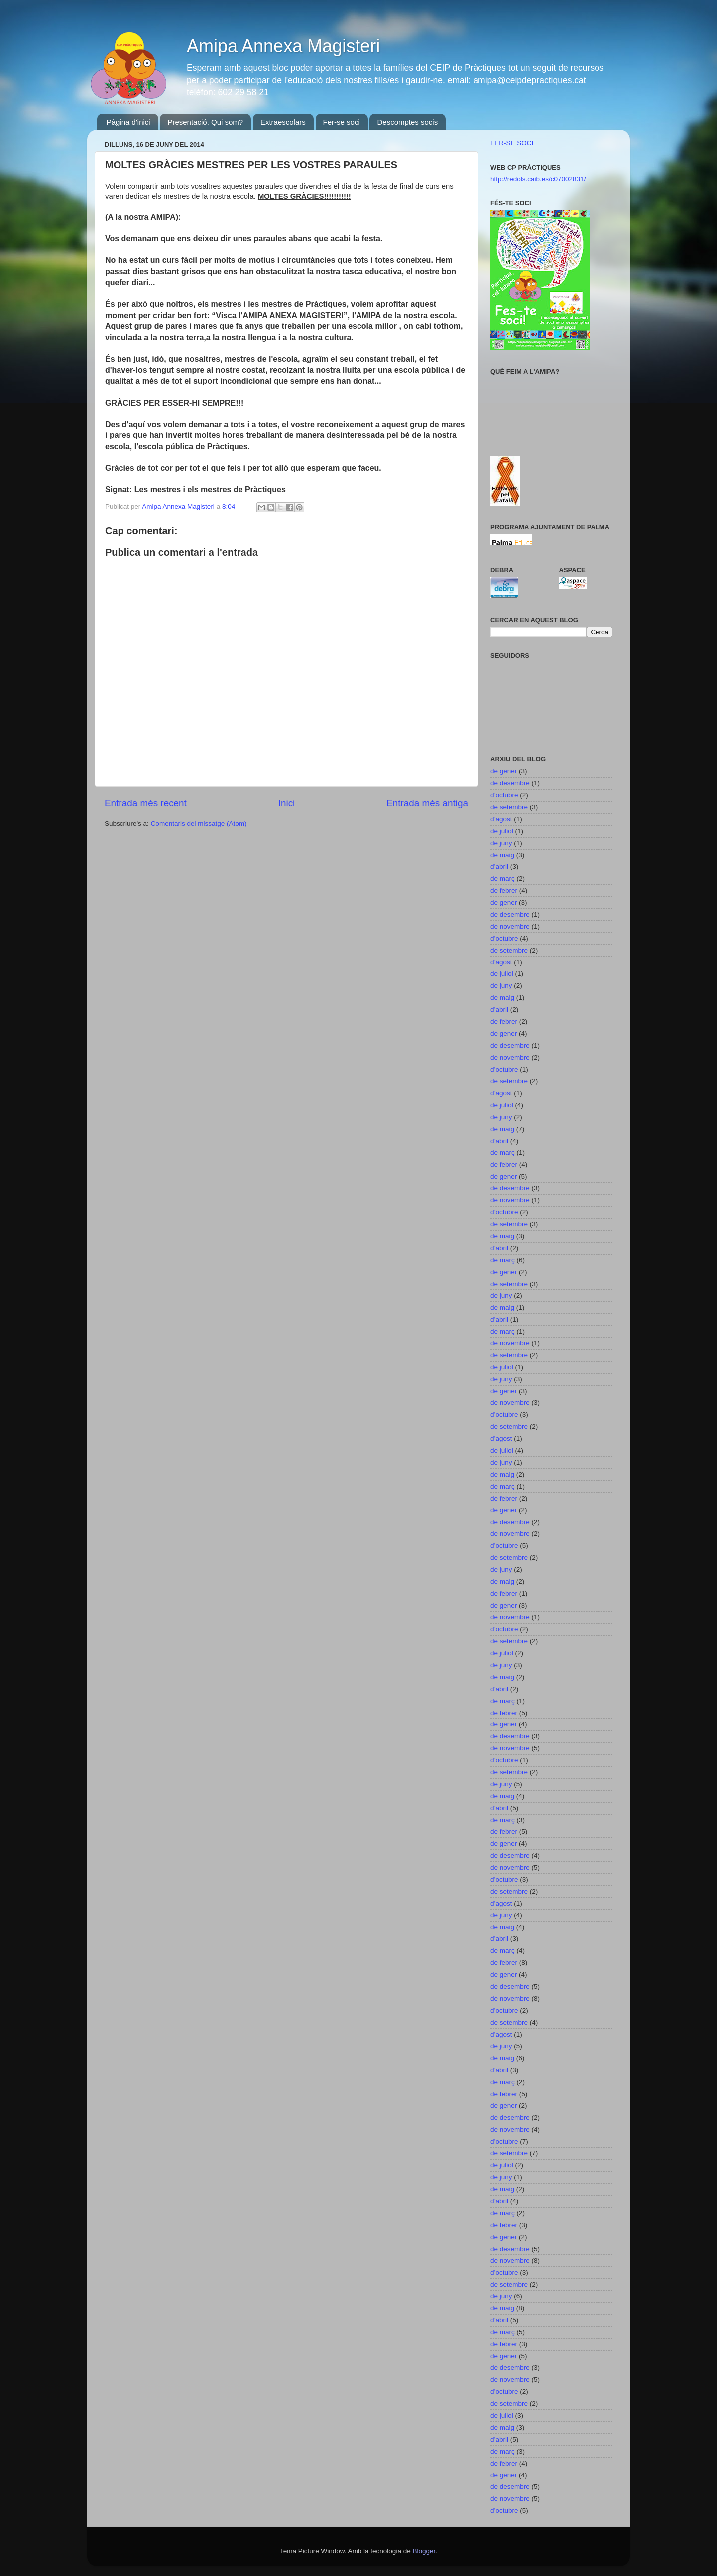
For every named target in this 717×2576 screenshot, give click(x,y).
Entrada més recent (146, 803)
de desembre (510, 783)
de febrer (503, 890)
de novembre (510, 926)
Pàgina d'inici (128, 122)
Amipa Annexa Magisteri (283, 46)
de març (502, 878)
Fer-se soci (341, 122)
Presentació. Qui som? (205, 122)
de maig (502, 855)
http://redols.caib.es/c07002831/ (538, 179)
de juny (501, 843)
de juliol (501, 831)
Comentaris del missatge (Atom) (199, 823)
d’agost (501, 819)
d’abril (499, 866)
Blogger (423, 2551)
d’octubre (504, 795)
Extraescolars (283, 122)
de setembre (509, 807)
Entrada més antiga (427, 803)
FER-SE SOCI (511, 143)
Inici (286, 803)
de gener (503, 771)
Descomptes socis (407, 122)
